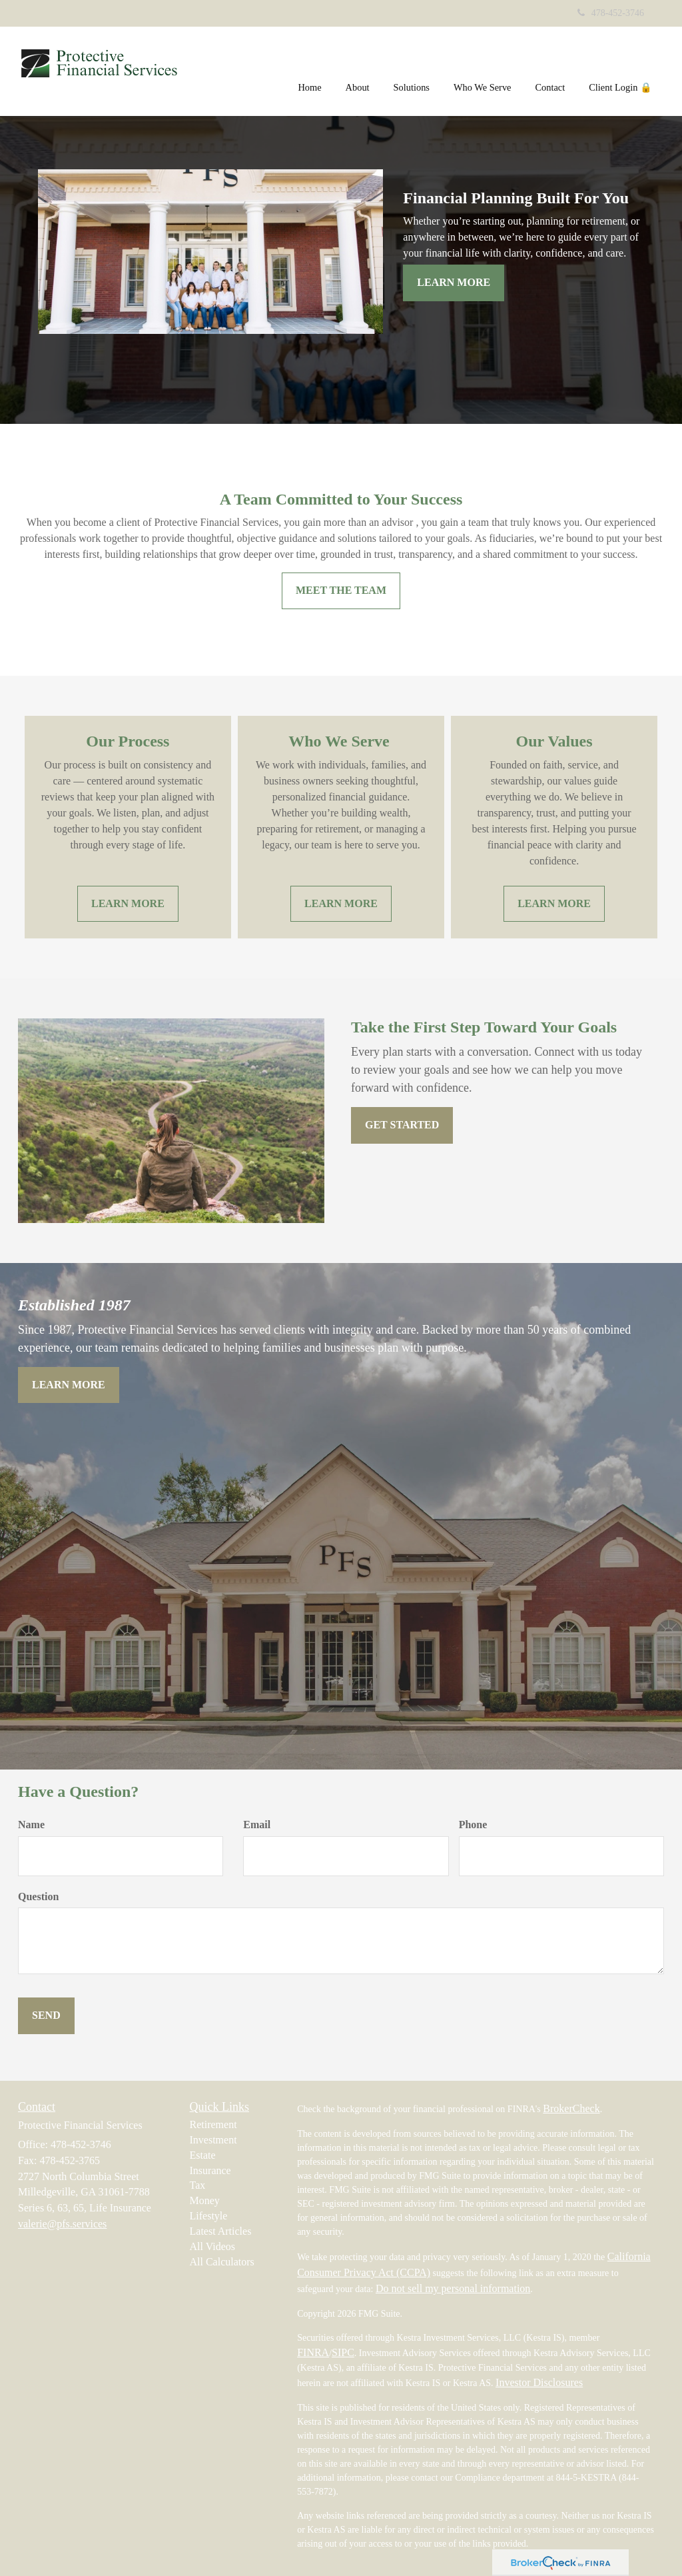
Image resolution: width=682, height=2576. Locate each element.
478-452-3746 (610, 13)
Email (256, 1824)
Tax (198, 2185)
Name (31, 1824)
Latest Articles (221, 2231)
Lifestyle (209, 2215)
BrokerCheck (571, 2108)
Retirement (213, 2124)
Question (38, 1896)
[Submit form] (46, 2015)
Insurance (210, 2170)
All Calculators (222, 2261)
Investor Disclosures (539, 2382)
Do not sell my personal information (453, 2288)
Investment (213, 2139)
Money (205, 2200)
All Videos (213, 2246)
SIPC (343, 2352)
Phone (473, 1824)
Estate (203, 2155)
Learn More (453, 282)
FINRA (313, 2352)
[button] (358, 69)
